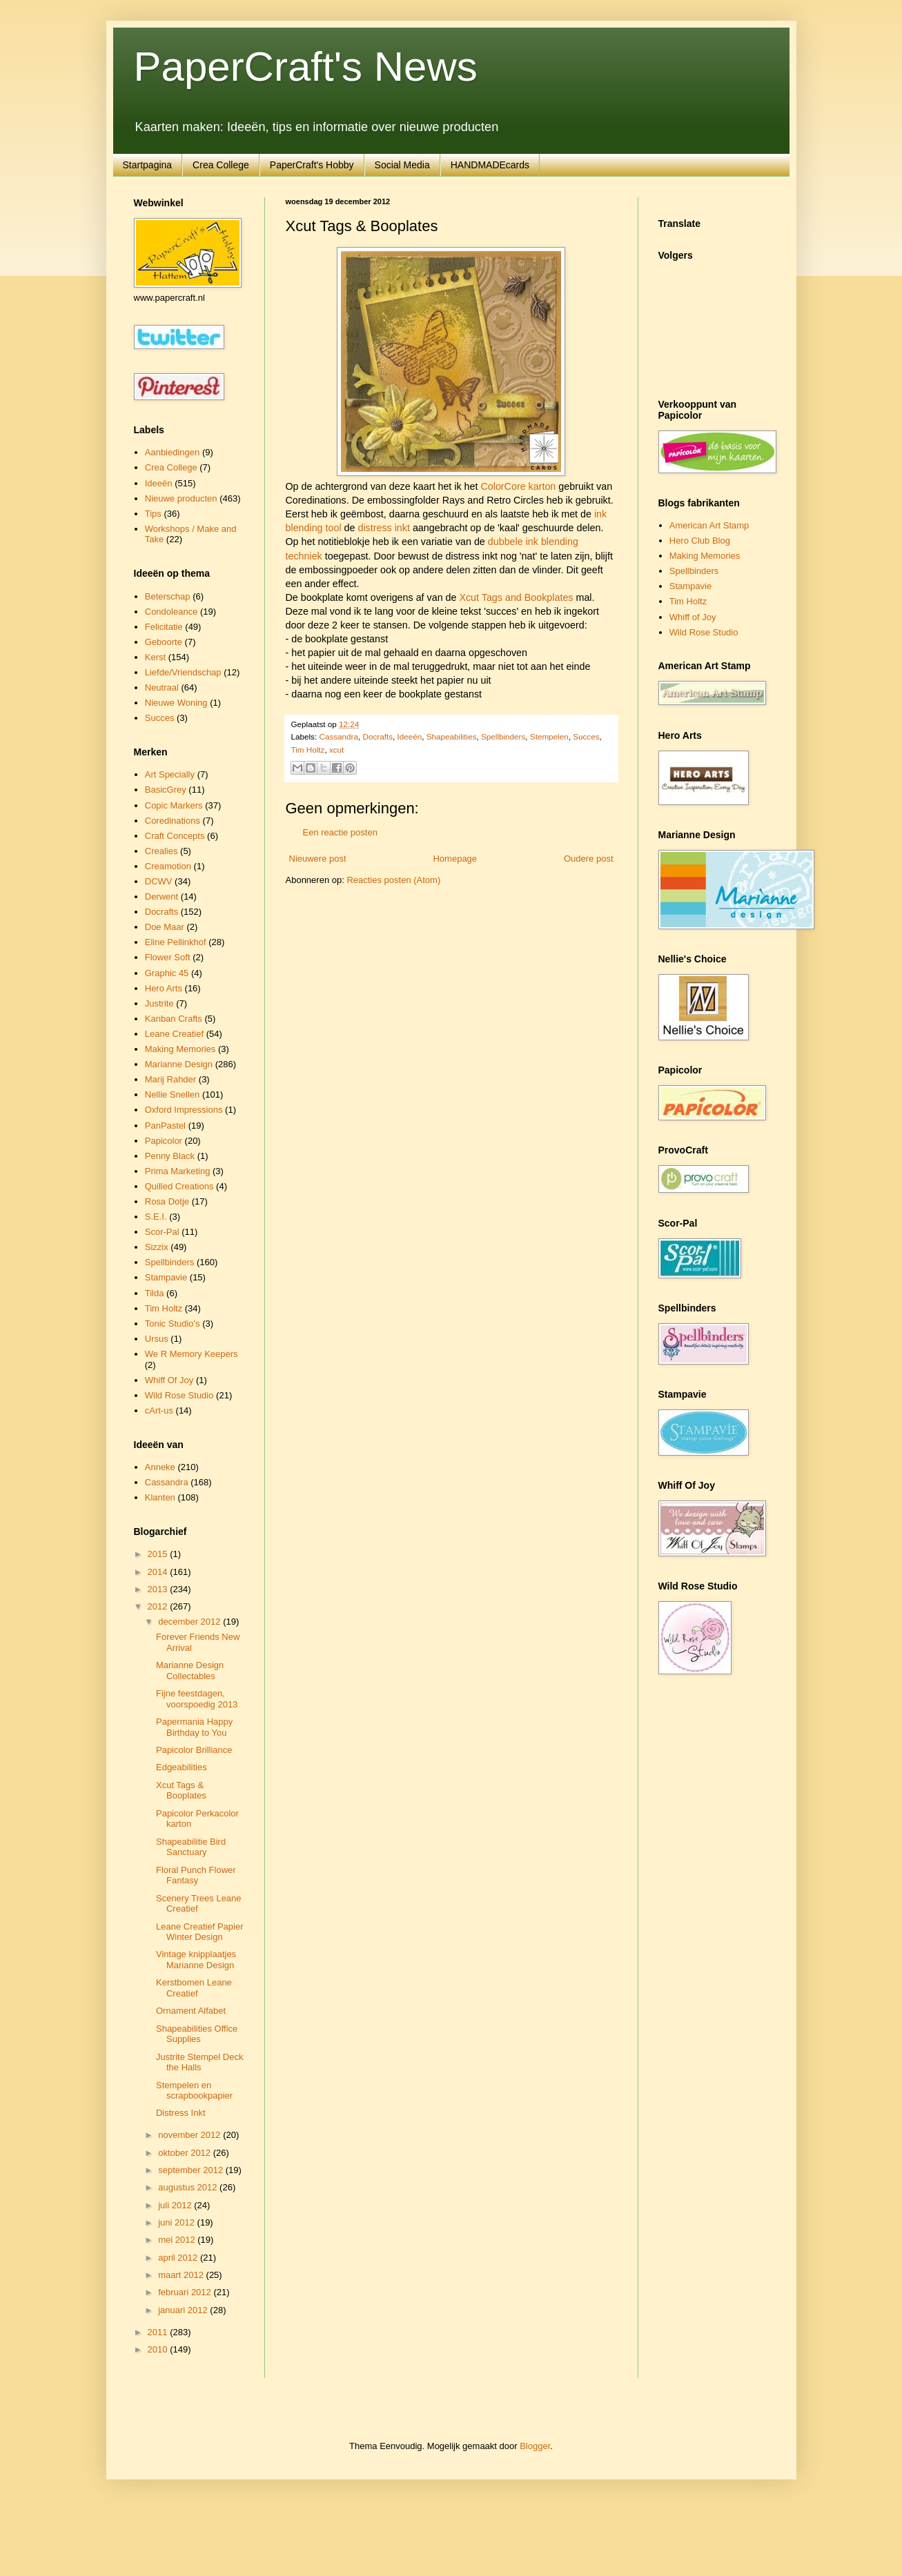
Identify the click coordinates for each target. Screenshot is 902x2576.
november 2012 (190, 2135)
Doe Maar (164, 927)
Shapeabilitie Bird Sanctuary (191, 1847)
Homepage (455, 858)
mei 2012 (177, 2240)
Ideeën (409, 736)
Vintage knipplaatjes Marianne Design (196, 1959)
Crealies (161, 851)
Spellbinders (503, 736)
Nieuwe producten (181, 498)
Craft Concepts (175, 836)
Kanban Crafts (173, 1018)
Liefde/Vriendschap (183, 672)
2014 (159, 1572)
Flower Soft (167, 957)
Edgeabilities (181, 1767)
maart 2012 (182, 2275)
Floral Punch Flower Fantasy (196, 1875)
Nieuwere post (317, 858)
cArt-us (159, 1410)
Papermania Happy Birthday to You (194, 1727)
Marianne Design (179, 1064)
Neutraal (162, 687)
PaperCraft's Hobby (312, 164)
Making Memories (180, 1049)
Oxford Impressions (184, 1109)
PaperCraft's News (306, 66)
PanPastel (165, 1125)
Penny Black (170, 1156)
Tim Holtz (308, 749)
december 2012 (190, 1621)
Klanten (160, 1497)
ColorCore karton (518, 486)
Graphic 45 (167, 973)
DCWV (159, 881)
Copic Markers (174, 805)
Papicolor (163, 1141)
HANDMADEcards (490, 164)
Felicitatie (164, 627)
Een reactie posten (340, 832)
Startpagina (148, 164)
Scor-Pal (162, 1232)
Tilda (154, 1293)
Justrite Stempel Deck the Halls (199, 2062)
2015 (159, 1554)
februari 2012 (185, 2292)
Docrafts (377, 736)
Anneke (160, 1467)
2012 (159, 1606)
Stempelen (549, 736)
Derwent (161, 896)
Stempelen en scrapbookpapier (194, 2090)
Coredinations (172, 820)
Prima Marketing (177, 1171)
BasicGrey (165, 789)
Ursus (156, 1339)
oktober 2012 (185, 2153)
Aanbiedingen (172, 452)
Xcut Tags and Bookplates (516, 597)
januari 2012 (184, 2310)
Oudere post (589, 858)
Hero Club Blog (699, 540)
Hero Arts (163, 988)
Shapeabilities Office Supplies (196, 2034)
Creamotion (168, 866)
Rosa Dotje (167, 1201)
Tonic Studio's (172, 1323)
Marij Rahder (170, 1079)
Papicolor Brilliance (194, 1750)
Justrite (159, 1003)
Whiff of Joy (692, 617)
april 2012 (179, 2257)
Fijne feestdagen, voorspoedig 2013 (196, 1699)
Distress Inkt (181, 2113)
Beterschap (167, 596)
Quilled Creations (179, 1186)
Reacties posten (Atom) (393, 880)
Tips (153, 513)
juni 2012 (177, 2222)
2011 (159, 2332)
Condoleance (171, 611)
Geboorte (163, 642)
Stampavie (166, 1277)
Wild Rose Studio (179, 1395)
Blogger (535, 2446)
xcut (336, 749)
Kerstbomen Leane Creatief (194, 1988)
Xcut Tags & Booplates (181, 1790)
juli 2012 (176, 2205)
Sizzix (156, 1247)
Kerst (155, 657)
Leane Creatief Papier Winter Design (199, 1932)
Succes (586, 736)
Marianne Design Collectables (190, 1670)
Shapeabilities (452, 736)
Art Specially (170, 774)
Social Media (402, 164)
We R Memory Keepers (191, 1354)
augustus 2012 (188, 2187)
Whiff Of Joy (169, 1380)
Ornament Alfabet (191, 2010)
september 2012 (192, 2170)
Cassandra (338, 736)
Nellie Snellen (172, 1094)
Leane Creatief (174, 1034)
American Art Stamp (709, 525)
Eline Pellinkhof (175, 942)
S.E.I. (156, 1216)
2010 (159, 2349)
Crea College (221, 164)
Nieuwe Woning (176, 702)
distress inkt (383, 527)
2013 (159, 1589)
